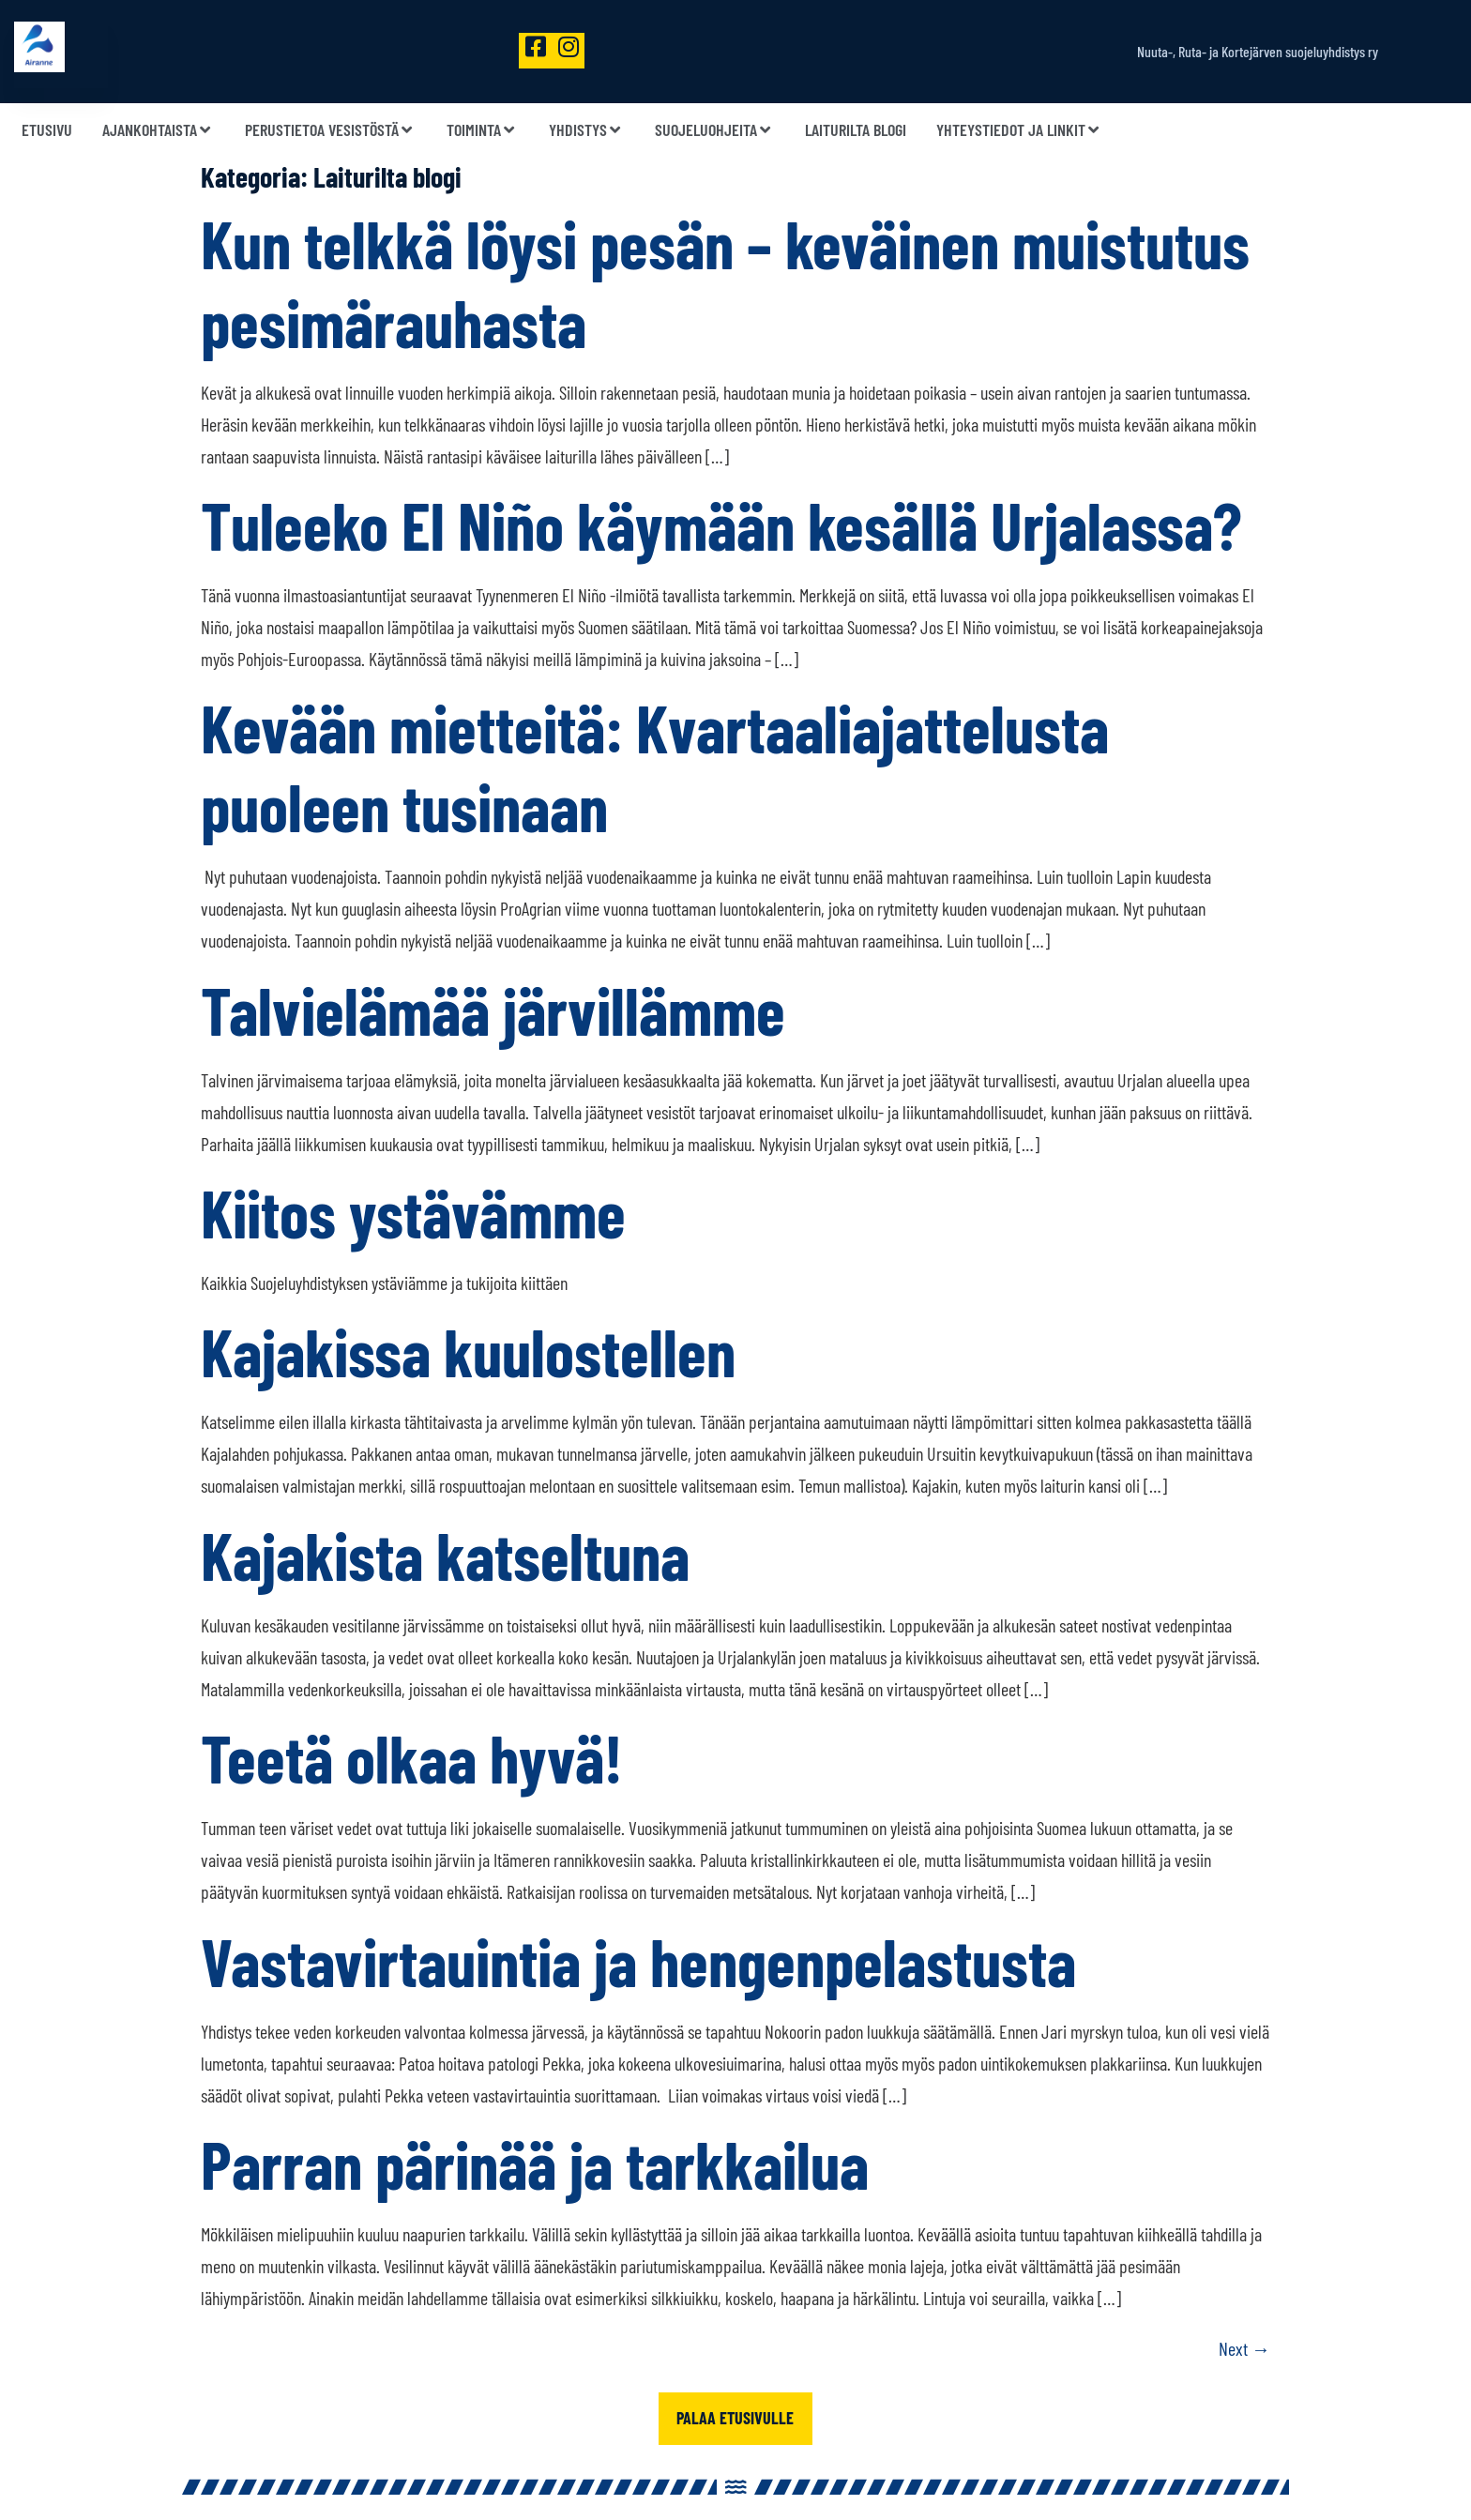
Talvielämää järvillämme (493, 1009)
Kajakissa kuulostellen (468, 1351)
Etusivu (47, 130)
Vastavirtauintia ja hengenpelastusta (638, 1960)
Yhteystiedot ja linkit (1019, 130)
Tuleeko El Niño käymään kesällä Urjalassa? (721, 524)
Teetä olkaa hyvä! (412, 1757)
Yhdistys (587, 130)
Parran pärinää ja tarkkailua (535, 2163)
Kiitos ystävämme (413, 1212)
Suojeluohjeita (715, 130)
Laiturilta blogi (855, 130)
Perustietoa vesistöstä (331, 130)
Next (1244, 2348)
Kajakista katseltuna (445, 1554)
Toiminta (483, 130)
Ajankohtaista (158, 130)
